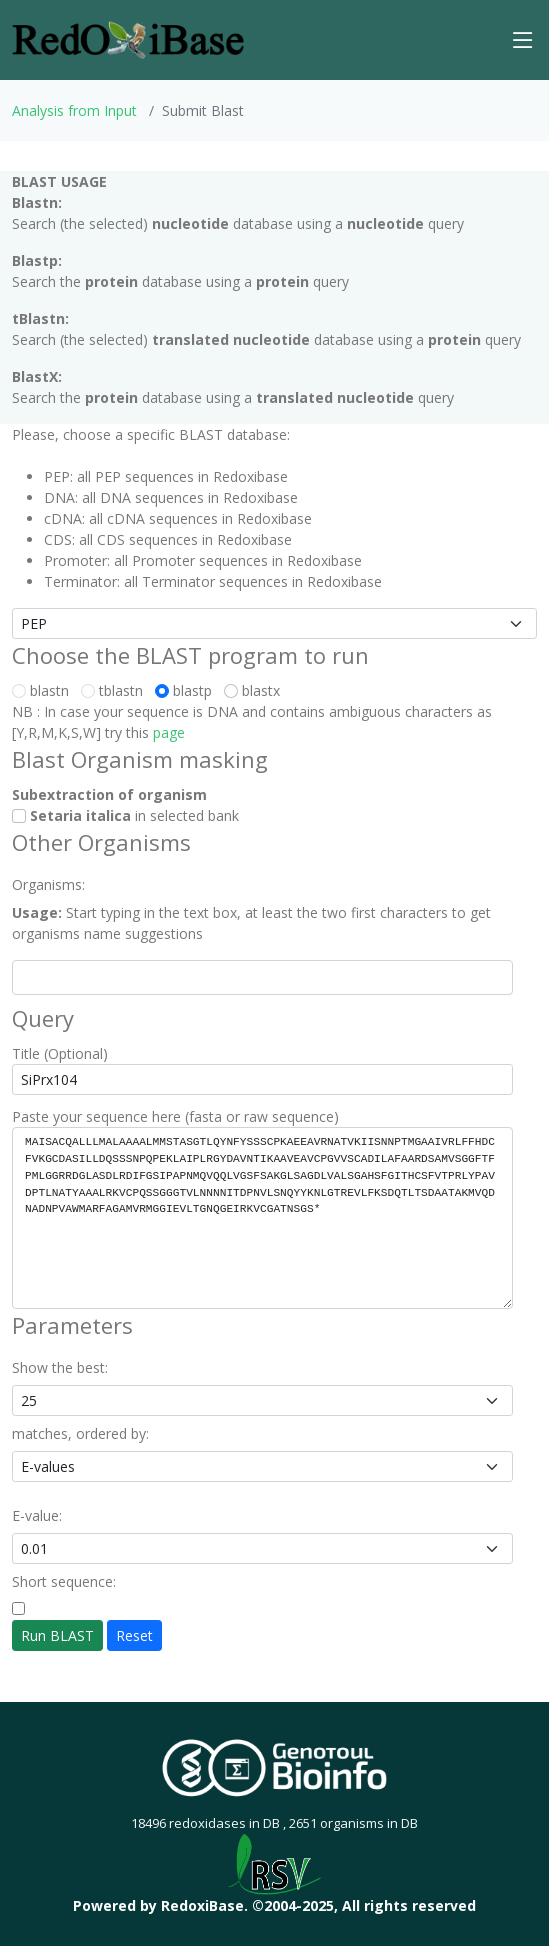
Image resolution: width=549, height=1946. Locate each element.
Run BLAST (57, 1635)
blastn (44, 690)
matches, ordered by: (80, 1433)
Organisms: (48, 884)
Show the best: (60, 1367)
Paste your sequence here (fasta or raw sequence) (175, 1116)
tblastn (116, 690)
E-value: (37, 1515)
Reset (134, 1635)
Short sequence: (64, 1581)
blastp (187, 690)
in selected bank (125, 815)
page (169, 732)
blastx (256, 690)
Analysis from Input (74, 110)
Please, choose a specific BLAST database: (151, 434)
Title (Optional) (60, 1053)
